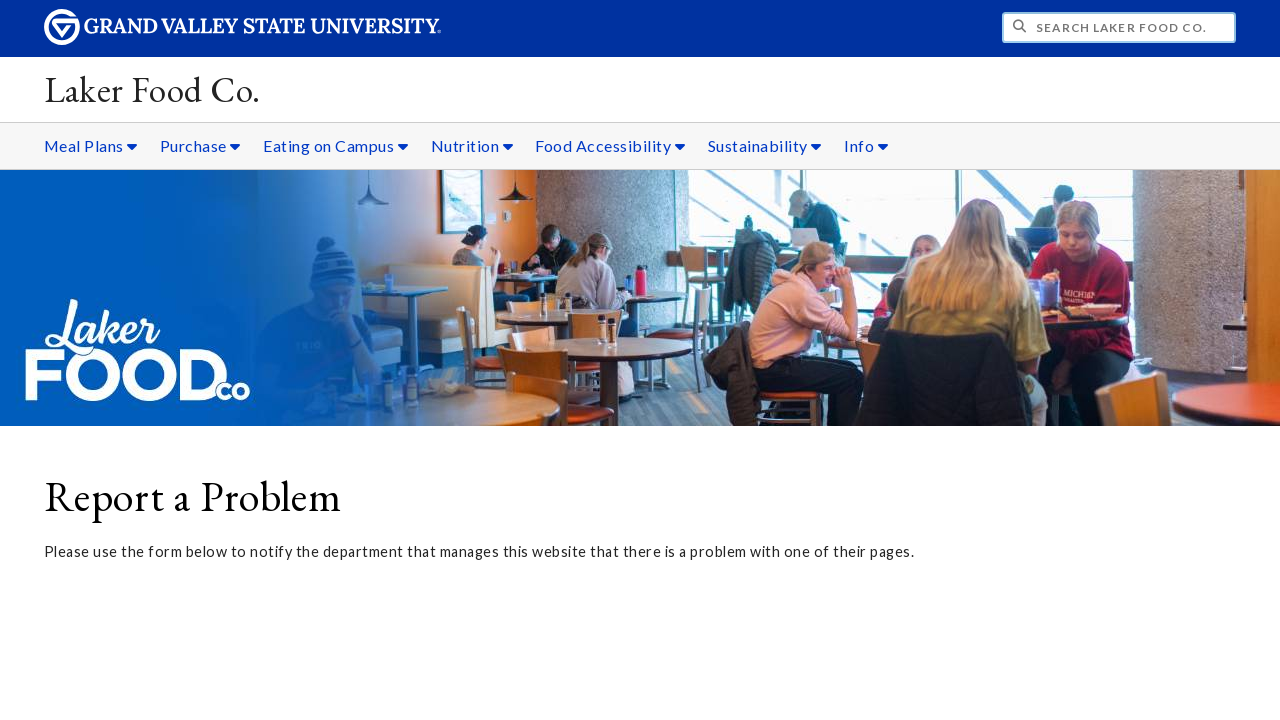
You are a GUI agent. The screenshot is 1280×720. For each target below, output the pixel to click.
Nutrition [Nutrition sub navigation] (472, 145)
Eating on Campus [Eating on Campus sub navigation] (335, 145)
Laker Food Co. (152, 89)
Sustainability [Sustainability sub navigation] (765, 145)
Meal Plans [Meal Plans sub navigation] (91, 145)
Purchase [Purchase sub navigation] (200, 145)
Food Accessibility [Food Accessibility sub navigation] (610, 145)
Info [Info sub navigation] (866, 145)
